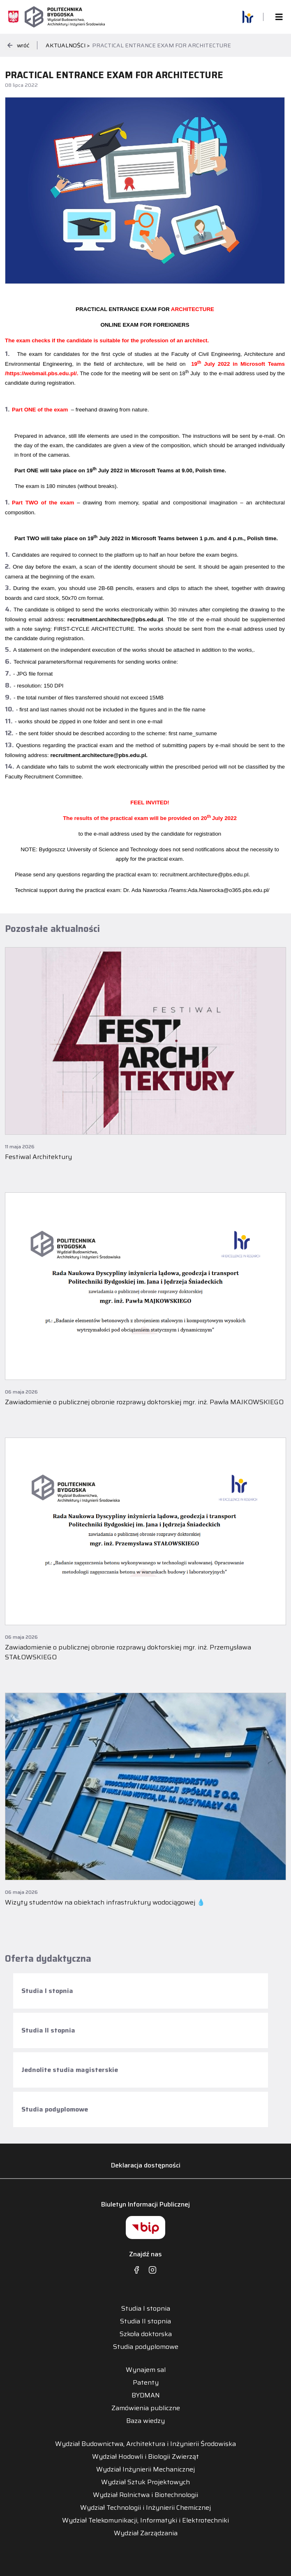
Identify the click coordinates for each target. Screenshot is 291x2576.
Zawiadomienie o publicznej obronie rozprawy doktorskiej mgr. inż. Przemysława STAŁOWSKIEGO (128, 1652)
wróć (18, 45)
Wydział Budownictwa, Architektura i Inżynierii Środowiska (145, 2444)
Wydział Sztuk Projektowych (145, 2482)
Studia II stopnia (48, 2030)
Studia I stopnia (47, 1991)
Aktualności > (68, 45)
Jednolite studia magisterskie (69, 2070)
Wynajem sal (146, 2370)
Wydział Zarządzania (146, 2533)
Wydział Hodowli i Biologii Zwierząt (145, 2457)
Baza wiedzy (145, 2421)
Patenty (146, 2383)
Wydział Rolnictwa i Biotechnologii (145, 2495)
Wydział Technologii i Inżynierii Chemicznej (145, 2508)
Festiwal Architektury (38, 1157)
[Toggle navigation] (276, 17)
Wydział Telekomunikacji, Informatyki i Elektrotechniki (145, 2520)
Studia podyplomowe (54, 2109)
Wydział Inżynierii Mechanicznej (145, 2469)
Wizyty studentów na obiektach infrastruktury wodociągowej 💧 (105, 1902)
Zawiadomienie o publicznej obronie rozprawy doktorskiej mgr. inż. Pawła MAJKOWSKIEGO (144, 1402)
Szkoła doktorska (146, 2334)
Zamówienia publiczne (145, 2408)
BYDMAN (146, 2395)
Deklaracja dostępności (145, 2165)
